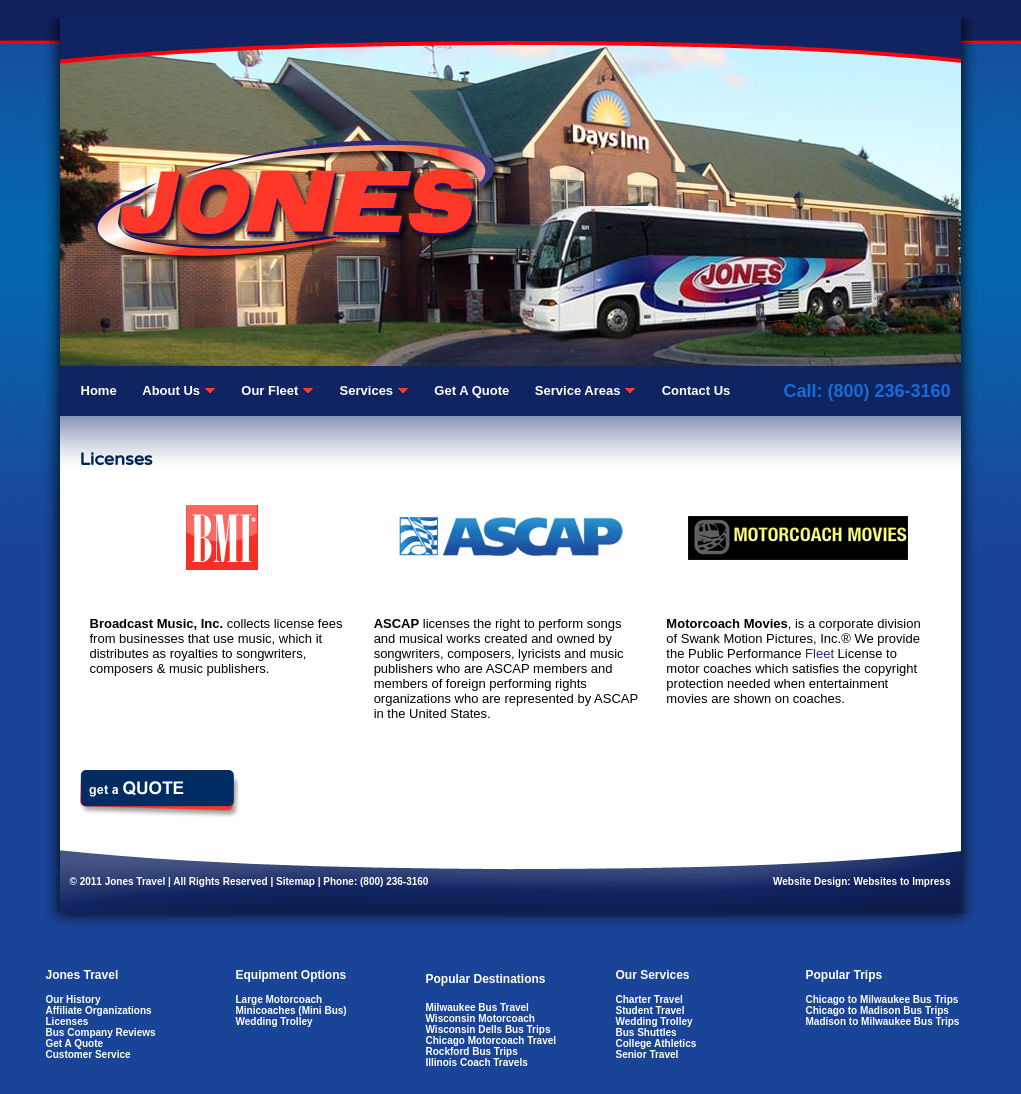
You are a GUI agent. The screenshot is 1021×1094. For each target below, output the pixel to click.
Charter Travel (649, 999)
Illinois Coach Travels (477, 1062)
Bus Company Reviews (101, 1032)
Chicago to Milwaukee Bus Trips (882, 999)
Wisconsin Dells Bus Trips (488, 1029)
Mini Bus (323, 1010)
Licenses (67, 1021)
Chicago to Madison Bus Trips (877, 1010)
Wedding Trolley (274, 1021)
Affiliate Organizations (99, 1010)
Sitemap (295, 881)
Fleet (819, 653)
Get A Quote (75, 1043)
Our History (73, 999)
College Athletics (656, 1043)
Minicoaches (266, 1010)
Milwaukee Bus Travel (477, 1007)
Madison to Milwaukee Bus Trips (883, 1021)
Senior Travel (647, 1054)
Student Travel (650, 1010)
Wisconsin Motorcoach (480, 1018)
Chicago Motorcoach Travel (491, 1040)
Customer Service (88, 1054)
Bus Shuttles (646, 1032)
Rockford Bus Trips (472, 1051)
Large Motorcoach (279, 999)
